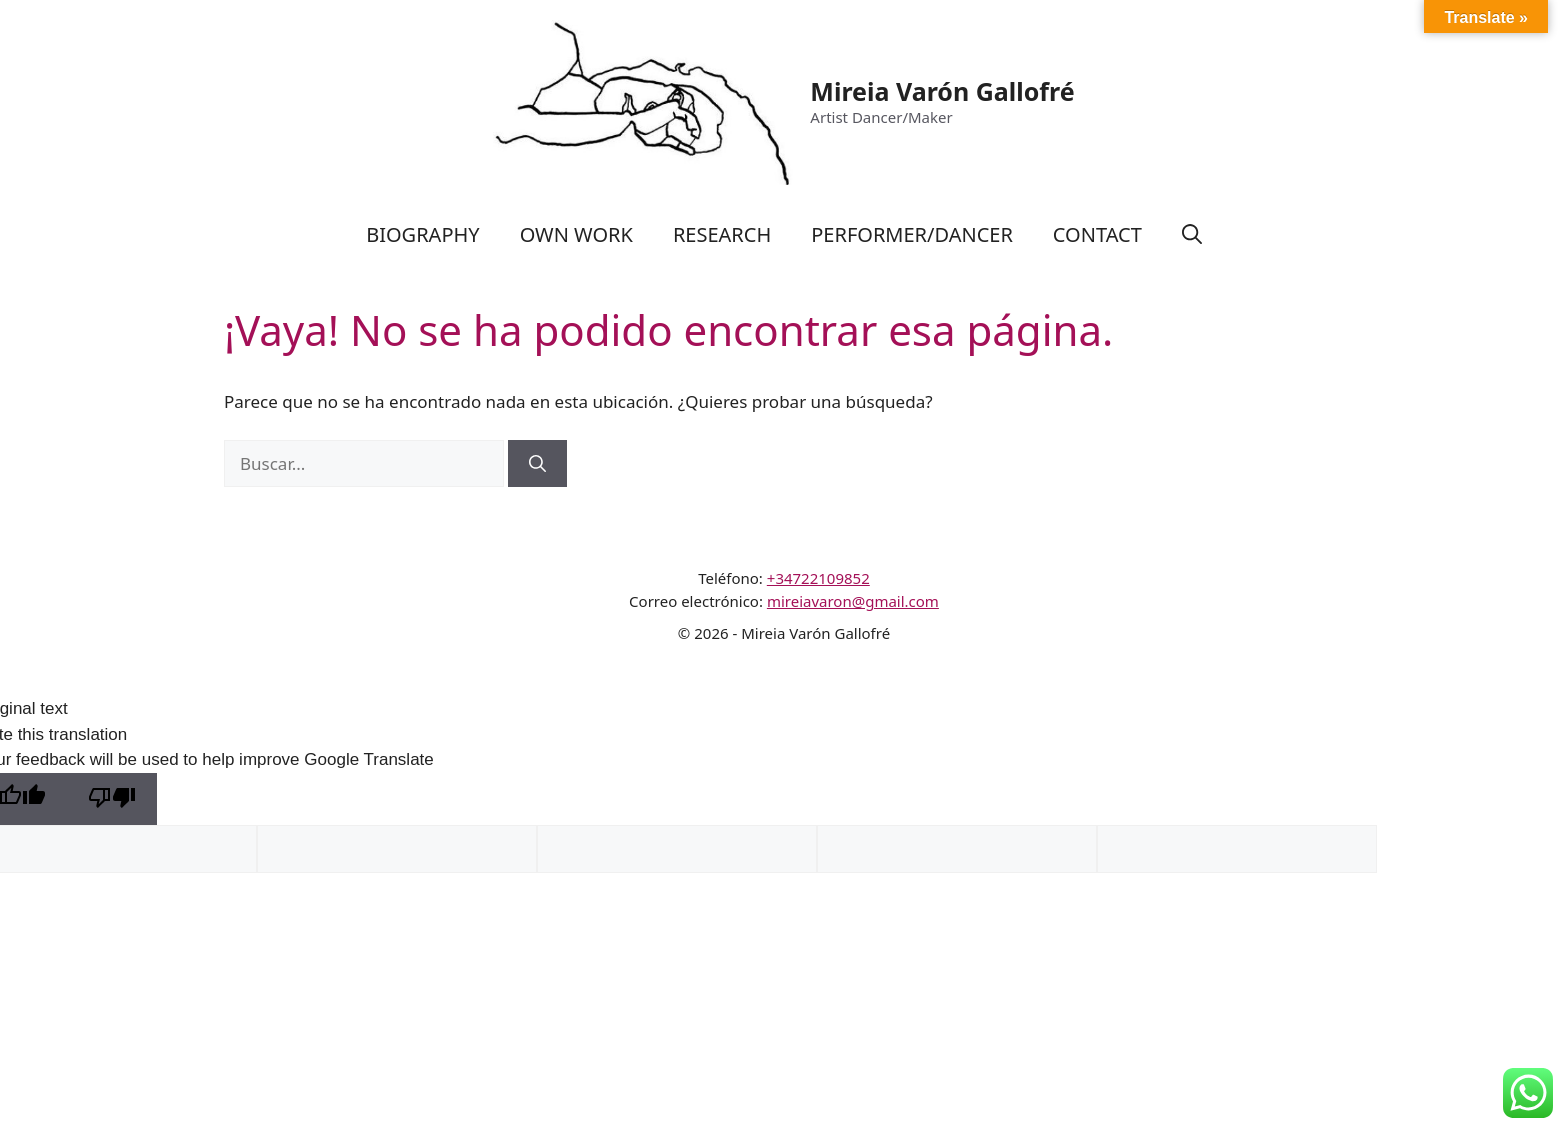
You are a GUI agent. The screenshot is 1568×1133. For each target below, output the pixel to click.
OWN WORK (576, 234)
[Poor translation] (112, 799)
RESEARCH (722, 234)
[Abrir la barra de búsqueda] (1192, 235)
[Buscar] (537, 464)
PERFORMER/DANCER (912, 234)
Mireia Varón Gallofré (942, 91)
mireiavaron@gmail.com (853, 601)
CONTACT (1097, 234)
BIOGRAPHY (422, 234)
